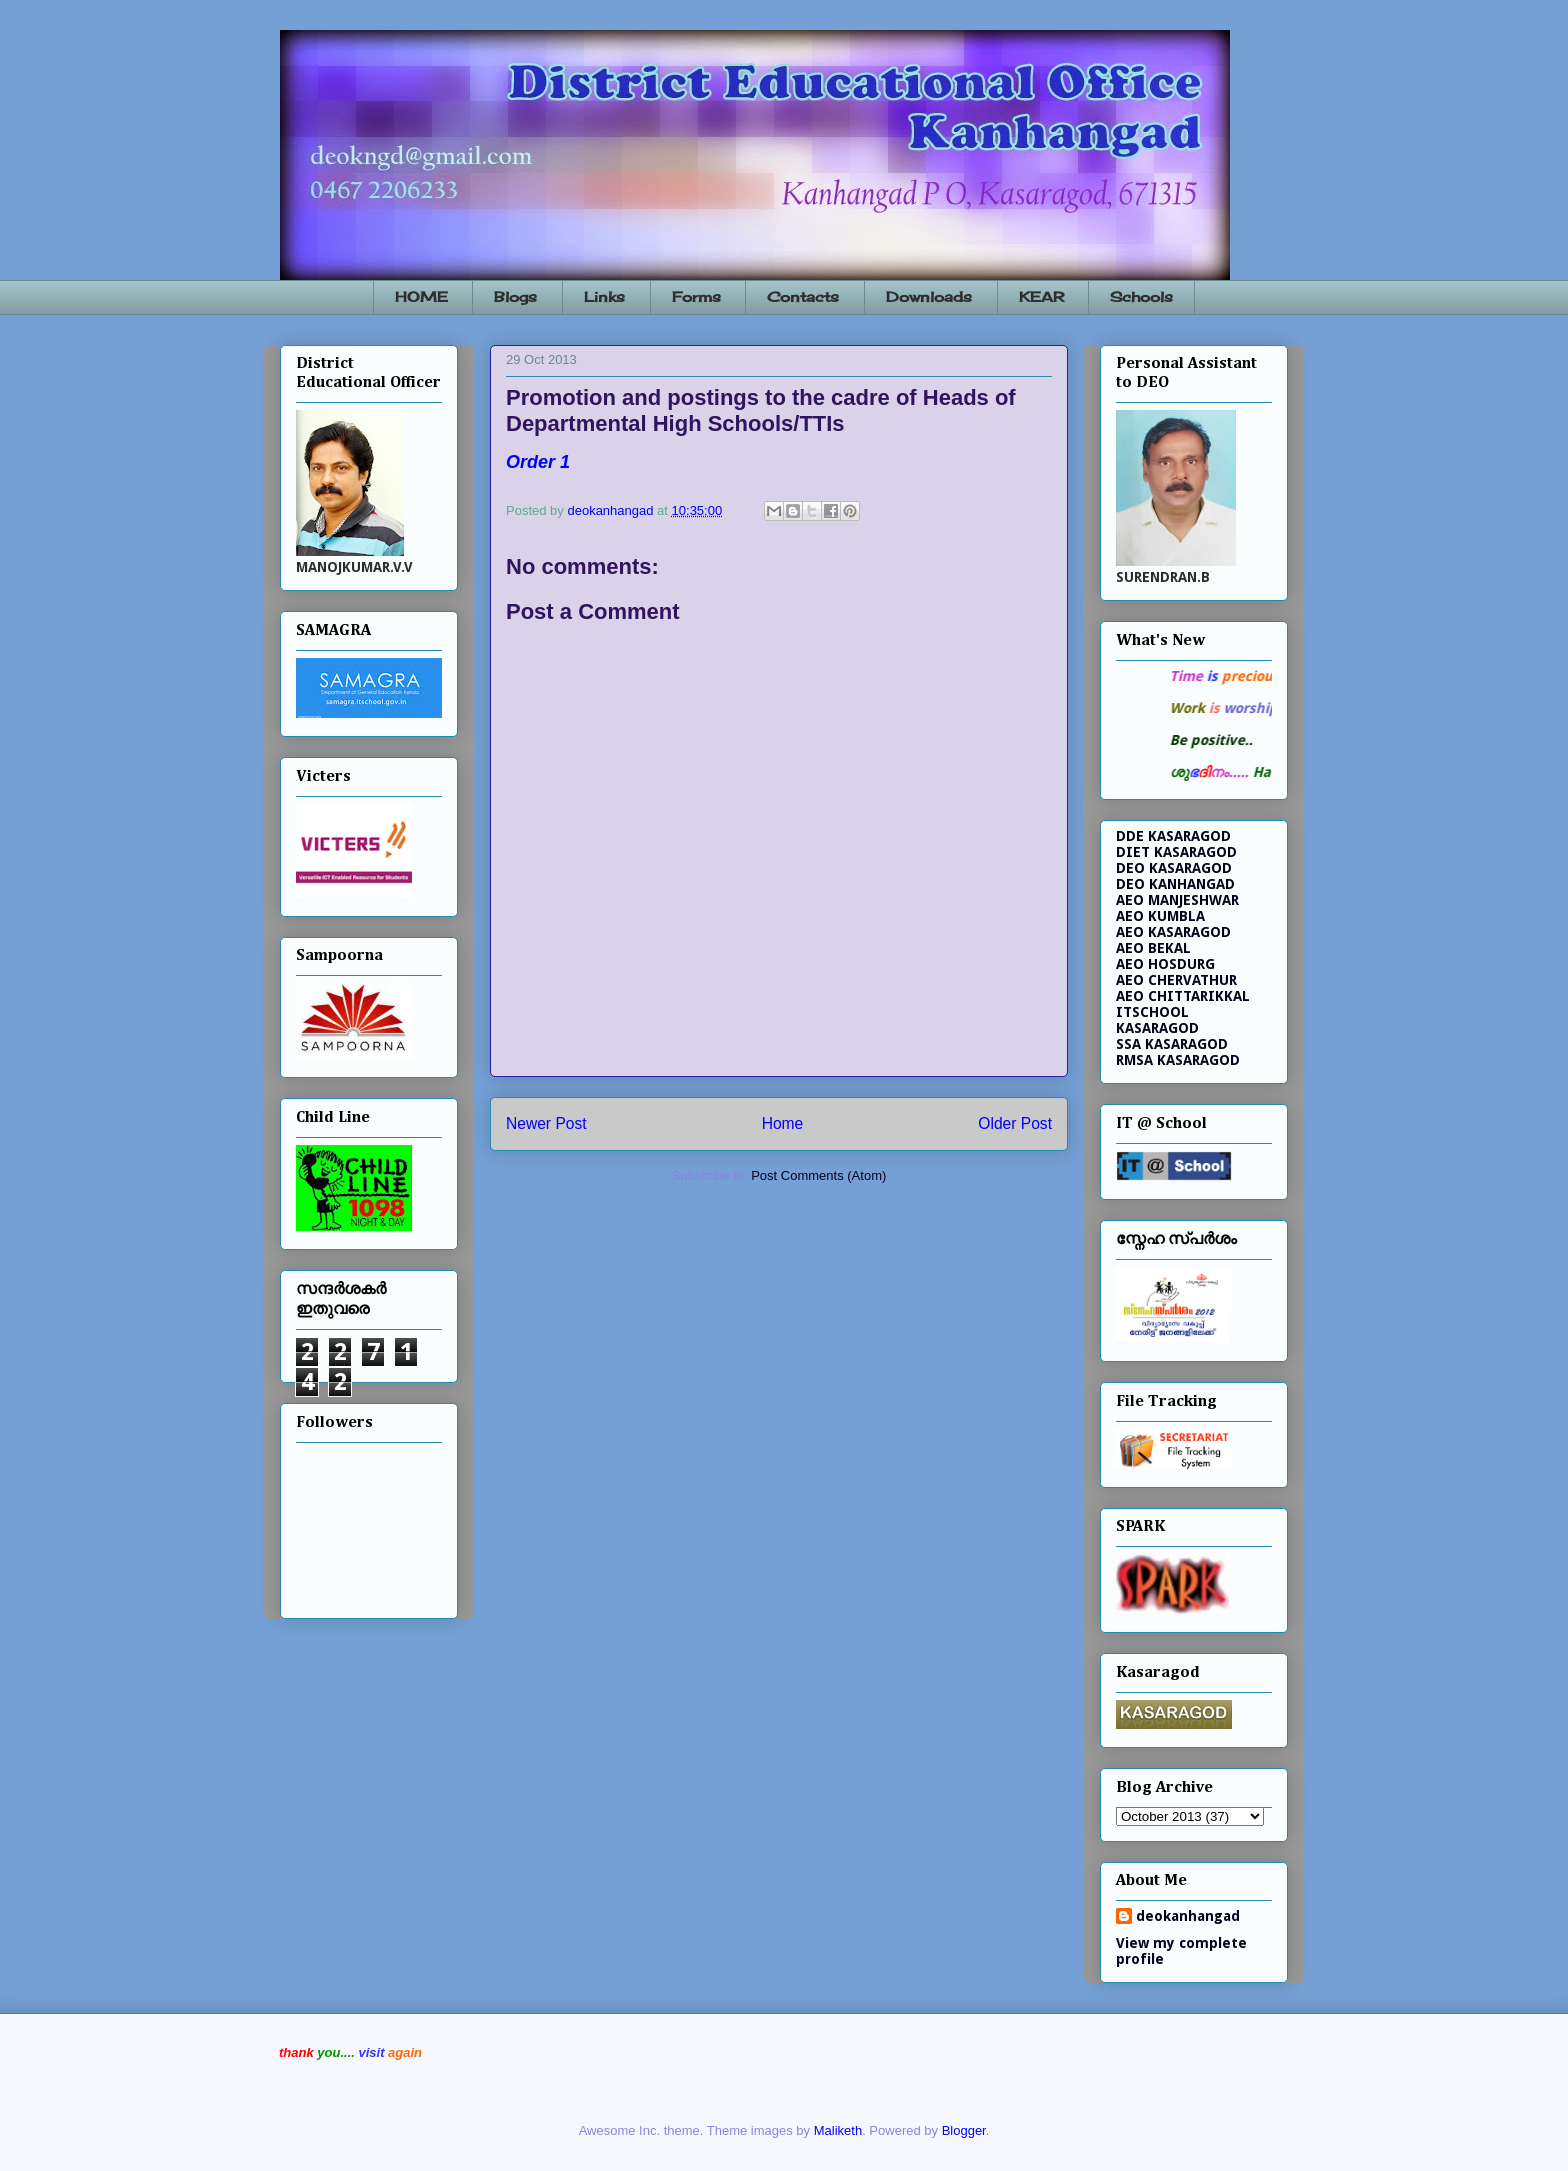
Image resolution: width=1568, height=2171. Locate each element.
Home (783, 1123)
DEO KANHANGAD (1175, 884)
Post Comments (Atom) (818, 1175)
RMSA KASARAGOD (1178, 1060)
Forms (696, 296)
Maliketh (838, 2130)
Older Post (1015, 1123)
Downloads (929, 296)
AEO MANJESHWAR (1177, 900)
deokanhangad (1188, 1916)
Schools (1141, 296)
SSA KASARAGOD (1172, 1044)
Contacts (803, 296)
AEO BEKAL (1153, 948)
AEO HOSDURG (1165, 964)
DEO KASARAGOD (1174, 868)
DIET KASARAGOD (1176, 852)
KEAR (1041, 296)
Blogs (515, 296)
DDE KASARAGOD (1173, 836)
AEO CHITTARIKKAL (1183, 996)
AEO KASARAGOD (1173, 932)
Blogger (964, 2130)
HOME (421, 296)
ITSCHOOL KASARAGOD (1157, 1020)
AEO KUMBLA (1160, 916)
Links (604, 296)
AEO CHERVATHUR (1176, 980)
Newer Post (546, 1123)
